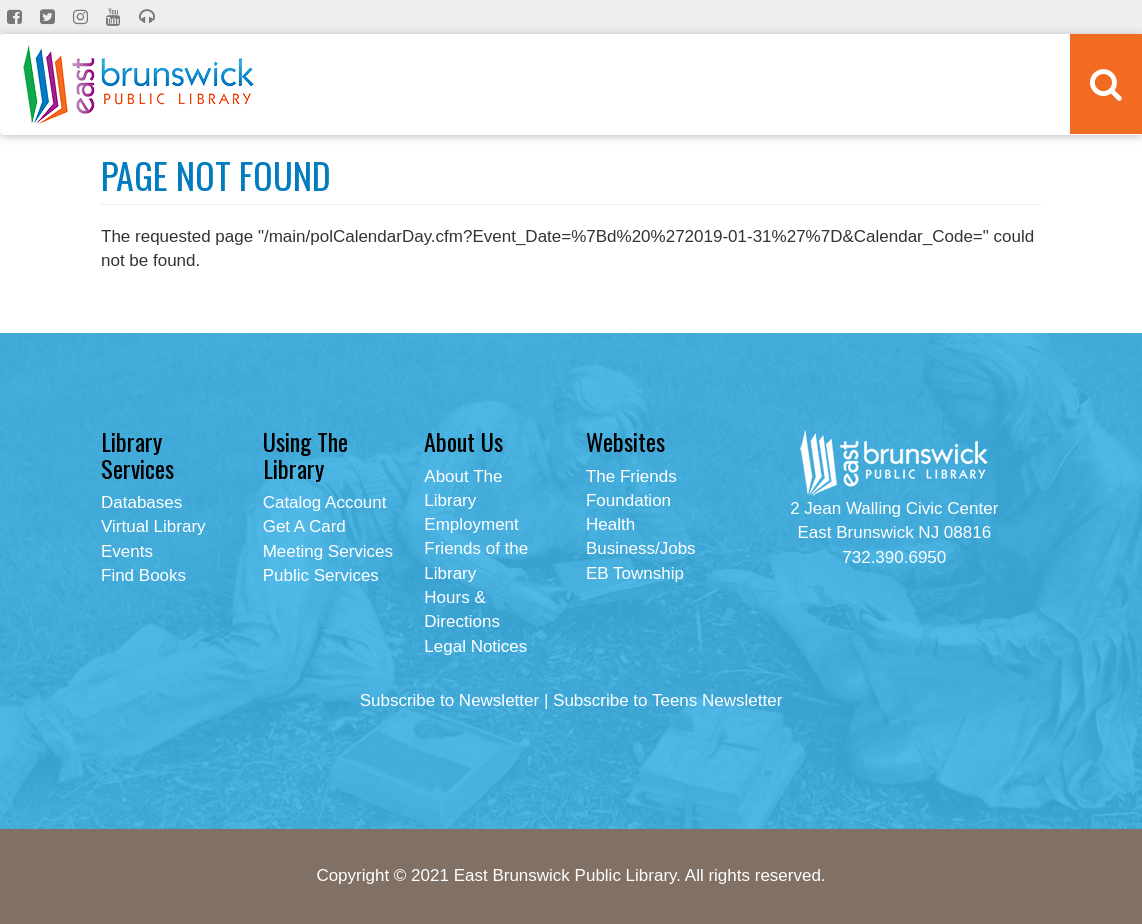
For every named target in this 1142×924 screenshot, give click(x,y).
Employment (471, 524)
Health (610, 524)
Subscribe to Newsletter (450, 700)
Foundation (628, 500)
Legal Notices (475, 646)
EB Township (635, 573)
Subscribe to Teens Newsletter (667, 700)
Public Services (321, 575)
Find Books (143, 575)
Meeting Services (328, 551)
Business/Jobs (641, 548)
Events (127, 551)
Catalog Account (325, 502)
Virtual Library (153, 526)
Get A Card (304, 526)
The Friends (631, 476)
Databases (141, 502)
